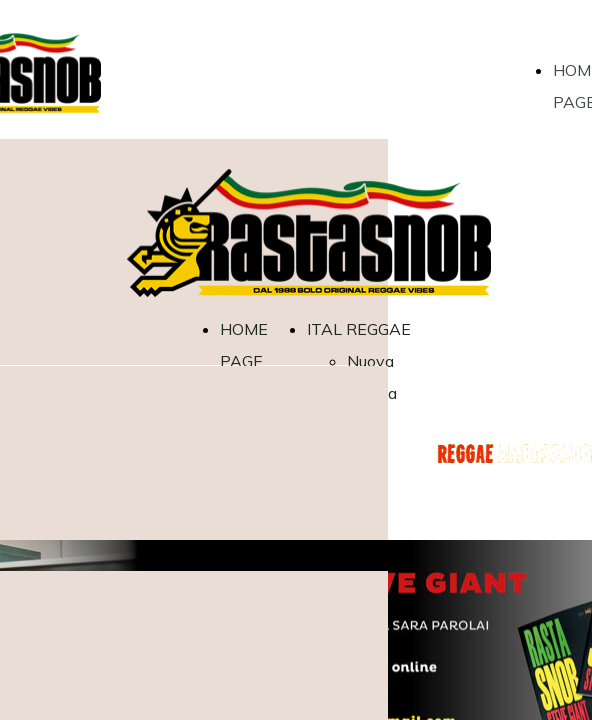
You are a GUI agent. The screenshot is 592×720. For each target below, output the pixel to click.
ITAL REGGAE (359, 329)
